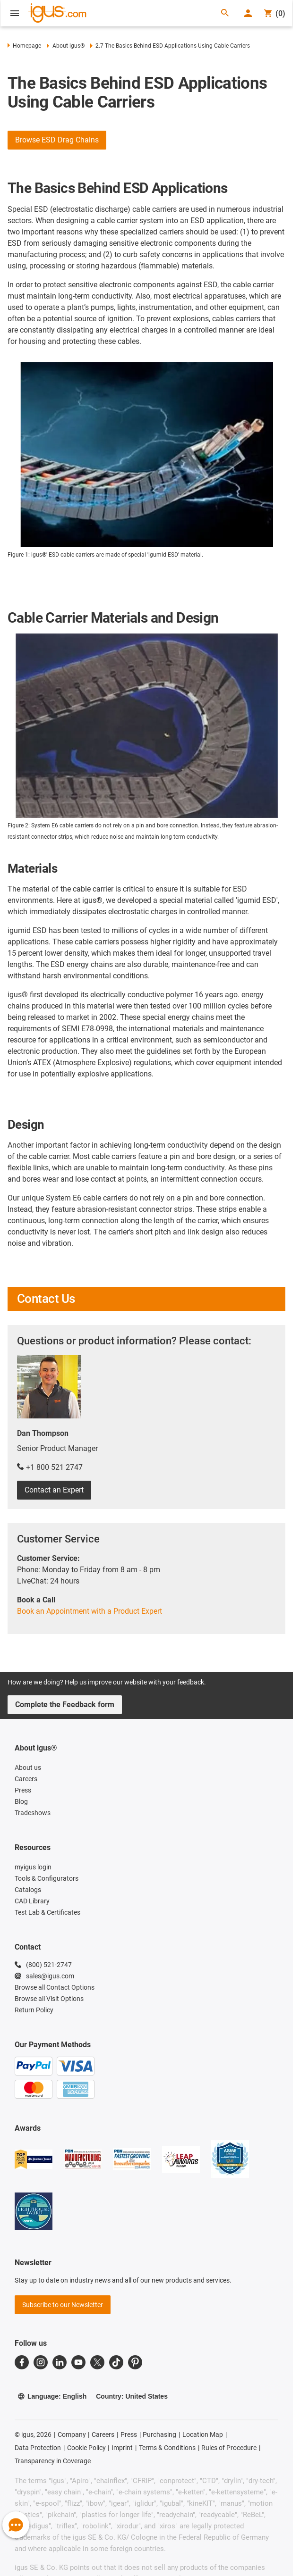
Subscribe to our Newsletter (62, 2305)
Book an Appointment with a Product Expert (89, 1611)
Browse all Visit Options (49, 1998)
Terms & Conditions (167, 2447)
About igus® (65, 45)
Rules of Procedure (229, 2447)
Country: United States (132, 2396)
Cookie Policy (86, 2447)
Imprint (122, 2447)
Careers (103, 2434)
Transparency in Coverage (53, 2461)
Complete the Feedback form (64, 1704)
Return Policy (34, 2010)
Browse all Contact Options (54, 1987)
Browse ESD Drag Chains (57, 139)
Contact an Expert (54, 1489)
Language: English (51, 2396)
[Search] (224, 13)
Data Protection (38, 2447)
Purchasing (159, 2434)
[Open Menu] (15, 13)
